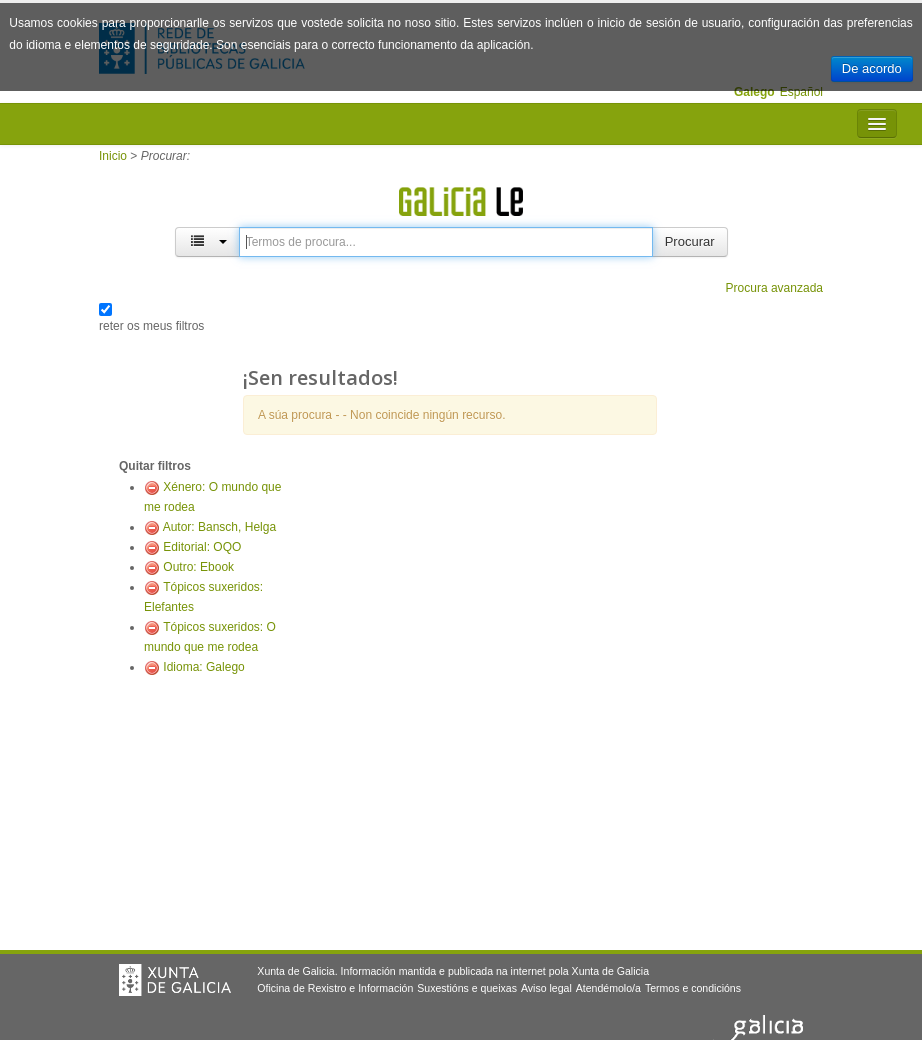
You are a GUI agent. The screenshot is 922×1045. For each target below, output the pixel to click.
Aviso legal (546, 988)
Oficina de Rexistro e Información (335, 988)
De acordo (872, 68)
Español (801, 92)
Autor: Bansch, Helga (219, 527)
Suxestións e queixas (467, 988)
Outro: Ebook (198, 567)
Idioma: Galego (203, 667)
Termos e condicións (693, 988)
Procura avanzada (774, 288)
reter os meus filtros (151, 326)
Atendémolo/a (608, 988)
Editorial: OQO (202, 547)
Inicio (113, 156)
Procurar (690, 241)
